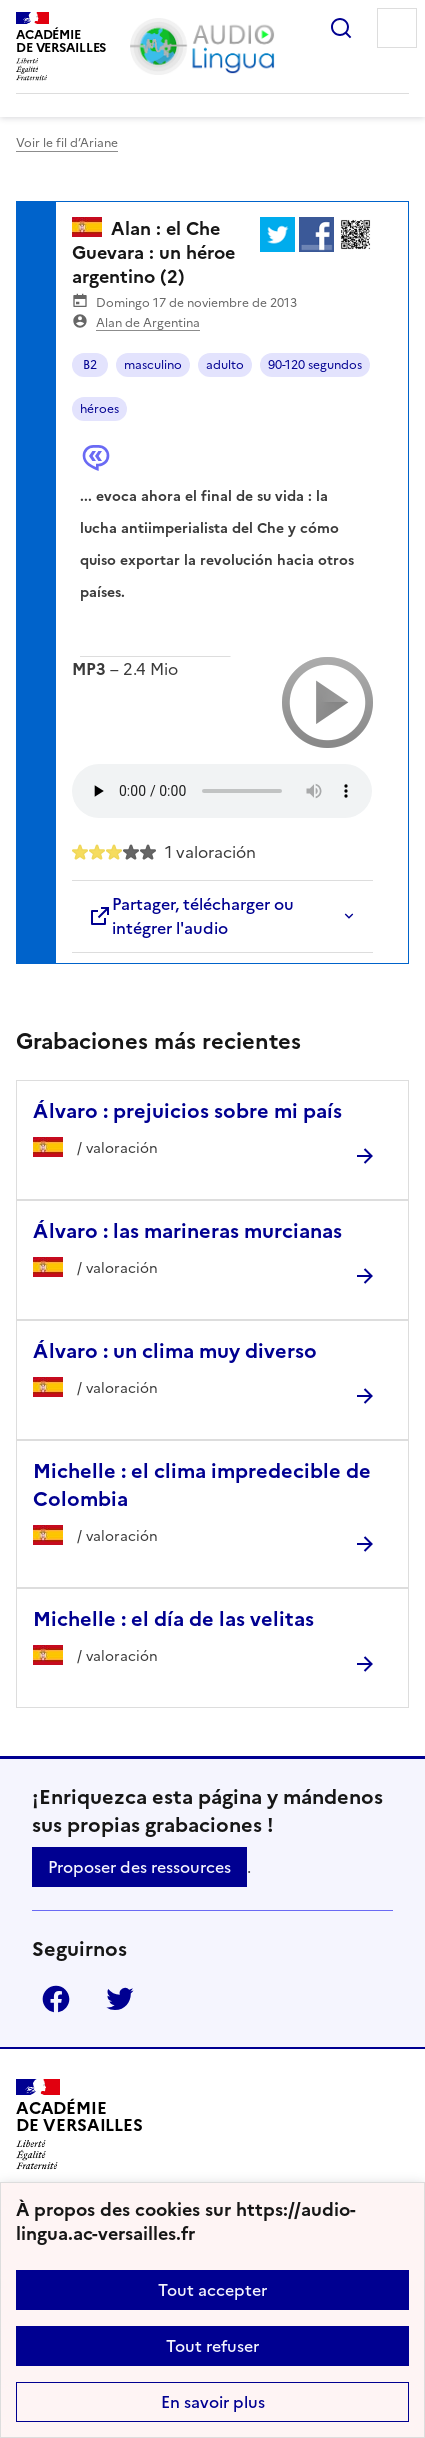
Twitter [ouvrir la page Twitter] (120, 1999)
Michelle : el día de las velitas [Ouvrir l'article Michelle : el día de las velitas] (173, 1619)
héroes (99, 409)
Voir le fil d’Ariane (67, 143)
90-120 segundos (315, 365)
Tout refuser (212, 2346)
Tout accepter (212, 2290)
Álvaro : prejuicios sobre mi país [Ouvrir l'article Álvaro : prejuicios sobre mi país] (187, 1111)
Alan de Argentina (148, 323)
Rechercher (341, 28)
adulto (225, 365)
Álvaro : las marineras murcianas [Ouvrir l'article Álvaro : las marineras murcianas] (187, 1231)
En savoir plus (213, 2402)
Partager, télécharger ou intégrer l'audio (191, 916)
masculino (153, 365)
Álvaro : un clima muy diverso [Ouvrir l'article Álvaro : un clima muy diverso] (175, 1351)
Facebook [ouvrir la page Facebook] (56, 1999)
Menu (397, 28)
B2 (90, 365)
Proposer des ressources (139, 1867)
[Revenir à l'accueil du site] (79, 2124)
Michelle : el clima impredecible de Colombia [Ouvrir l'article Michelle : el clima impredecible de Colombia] (202, 1485)
